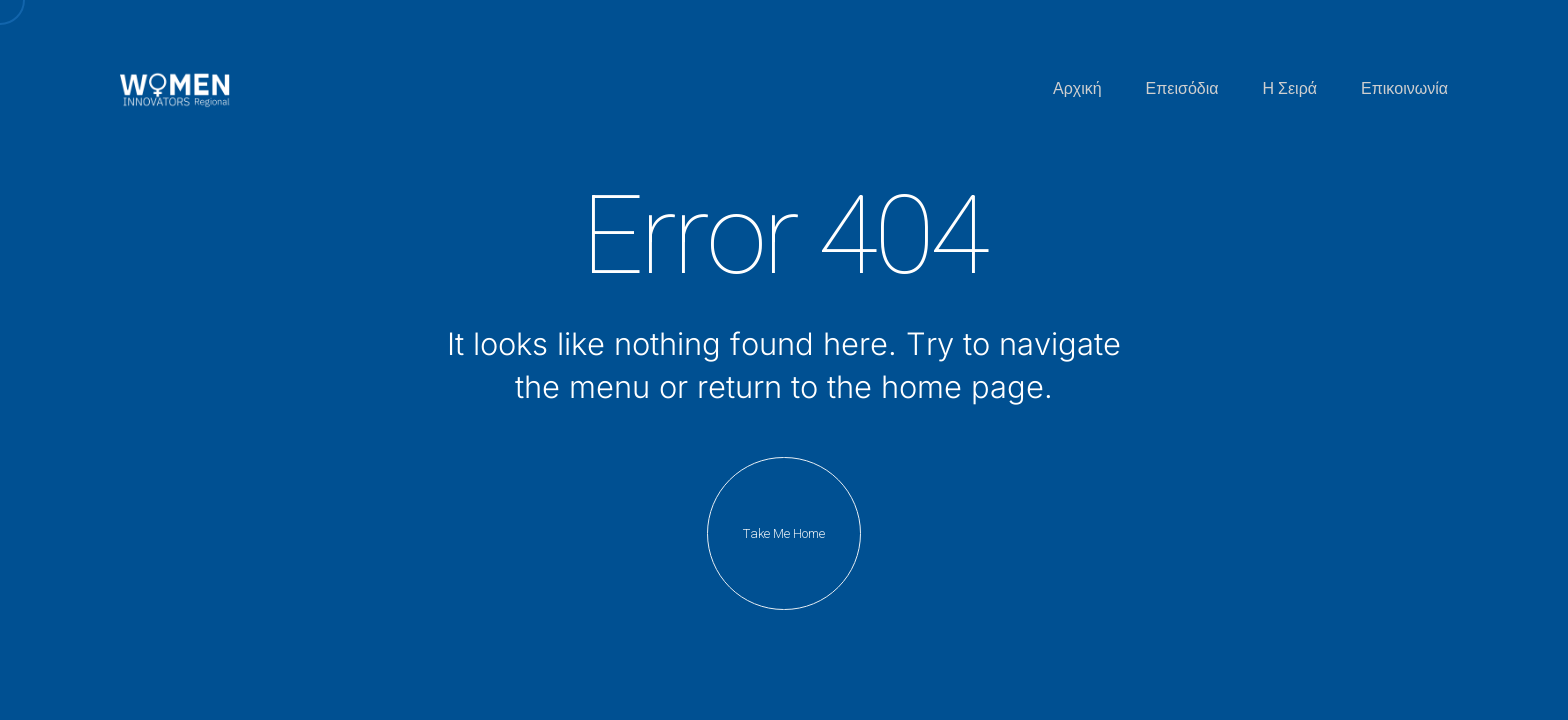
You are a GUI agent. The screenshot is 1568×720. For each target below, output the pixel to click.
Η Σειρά (1290, 88)
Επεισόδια (1182, 88)
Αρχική (1077, 88)
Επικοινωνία (1404, 88)
